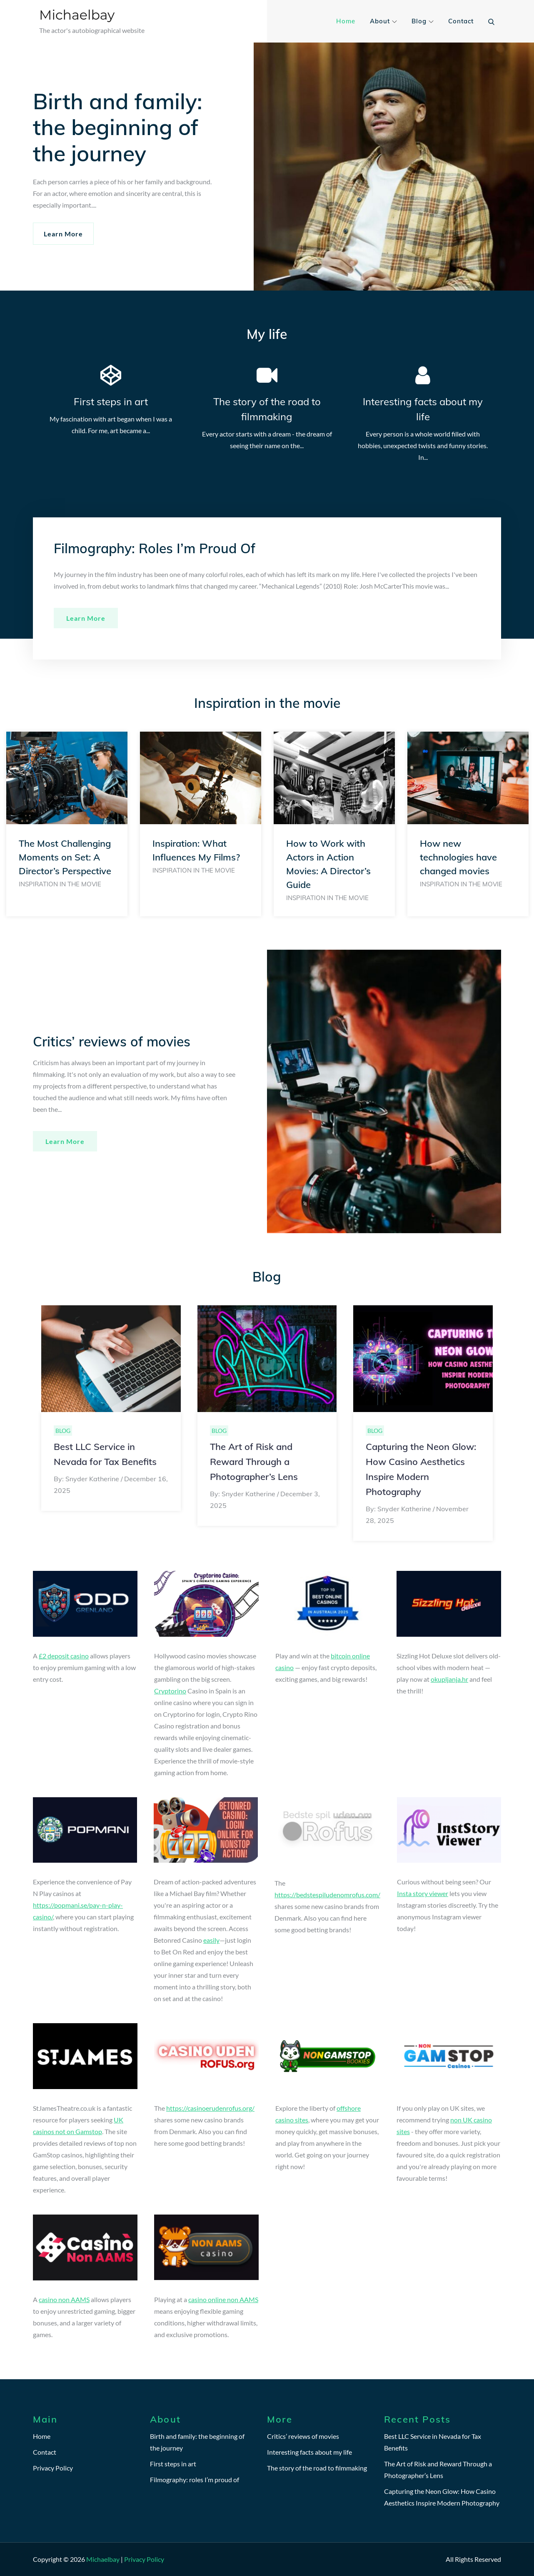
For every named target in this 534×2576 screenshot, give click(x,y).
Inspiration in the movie (60, 884)
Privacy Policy (53, 2468)
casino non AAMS (64, 2299)
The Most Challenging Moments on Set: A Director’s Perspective (65, 857)
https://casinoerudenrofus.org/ (210, 2108)
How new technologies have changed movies (458, 857)
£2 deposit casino (64, 1656)
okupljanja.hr (449, 1679)
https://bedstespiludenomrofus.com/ (327, 1895)
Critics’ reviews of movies (303, 2436)
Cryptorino (170, 1691)
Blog (423, 21)
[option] (66, 824)
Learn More (63, 234)
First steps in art (111, 401)
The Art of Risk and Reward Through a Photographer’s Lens (254, 1461)
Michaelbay (77, 15)
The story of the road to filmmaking (317, 2468)
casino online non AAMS (223, 2299)
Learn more (85, 618)
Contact (461, 21)
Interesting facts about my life (309, 2452)
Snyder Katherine (92, 1479)
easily (211, 1940)
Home (345, 21)
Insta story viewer (422, 1893)
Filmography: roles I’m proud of (194, 2479)
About (383, 21)
